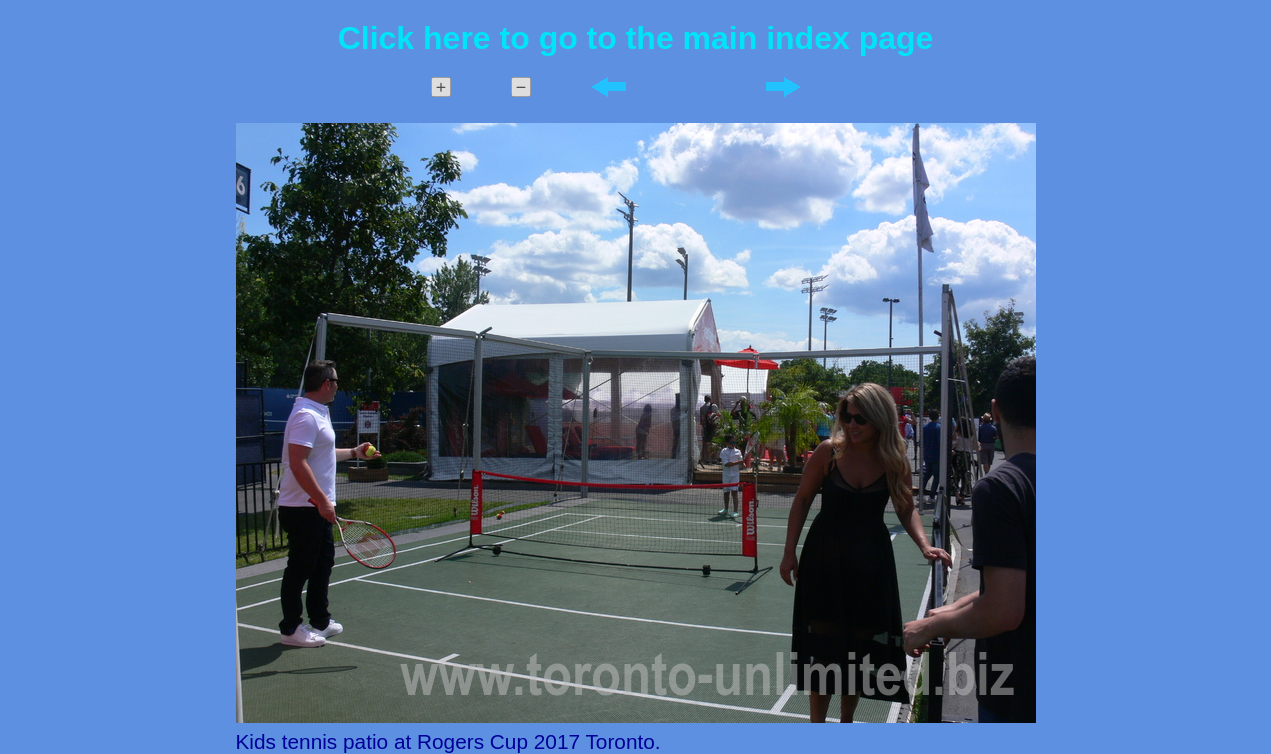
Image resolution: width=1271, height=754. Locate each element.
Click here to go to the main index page (636, 38)
